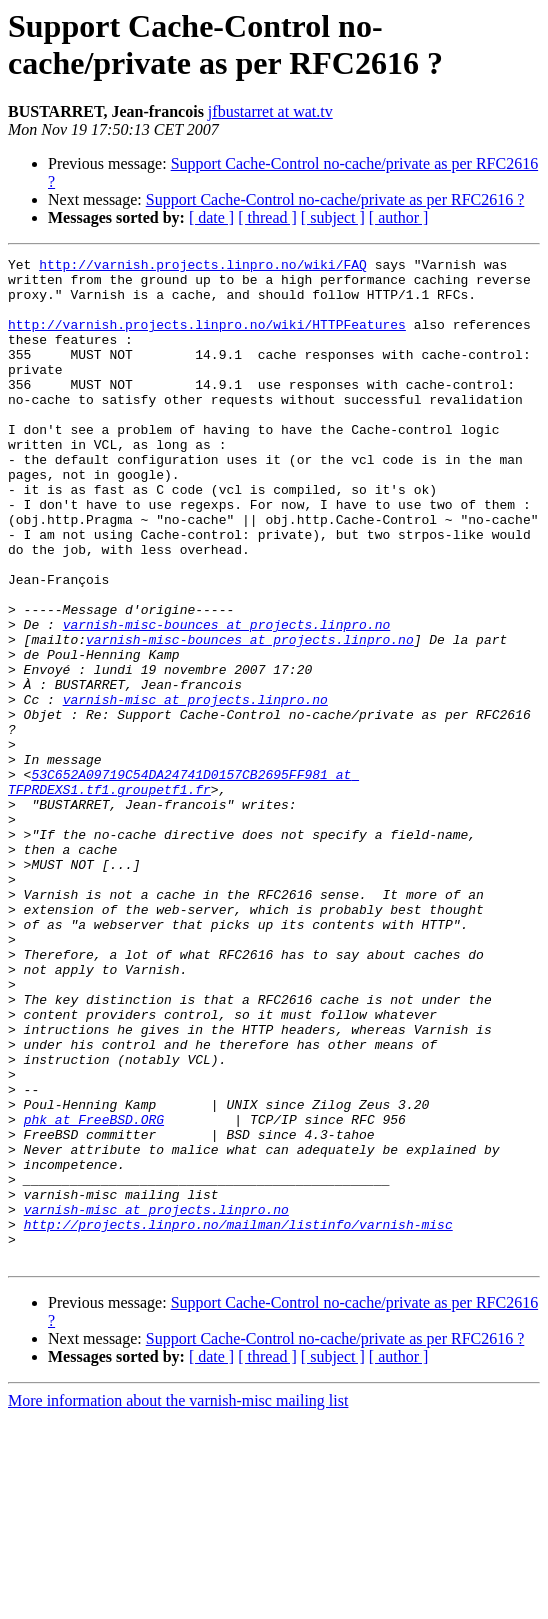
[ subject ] (333, 217)
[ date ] (211, 217)
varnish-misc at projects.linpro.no (195, 789)
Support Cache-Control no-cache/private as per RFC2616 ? (335, 199)
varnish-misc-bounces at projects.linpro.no (227, 699)
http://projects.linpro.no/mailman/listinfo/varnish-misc (238, 1419)
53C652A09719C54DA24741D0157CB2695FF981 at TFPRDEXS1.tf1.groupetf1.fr (183, 888)
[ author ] (399, 217)
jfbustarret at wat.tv (270, 111)
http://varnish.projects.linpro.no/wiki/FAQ (203, 267)
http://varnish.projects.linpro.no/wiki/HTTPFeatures (207, 339)
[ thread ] (267, 217)
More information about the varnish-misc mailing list (178, 1601)
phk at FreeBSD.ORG (94, 1293)
